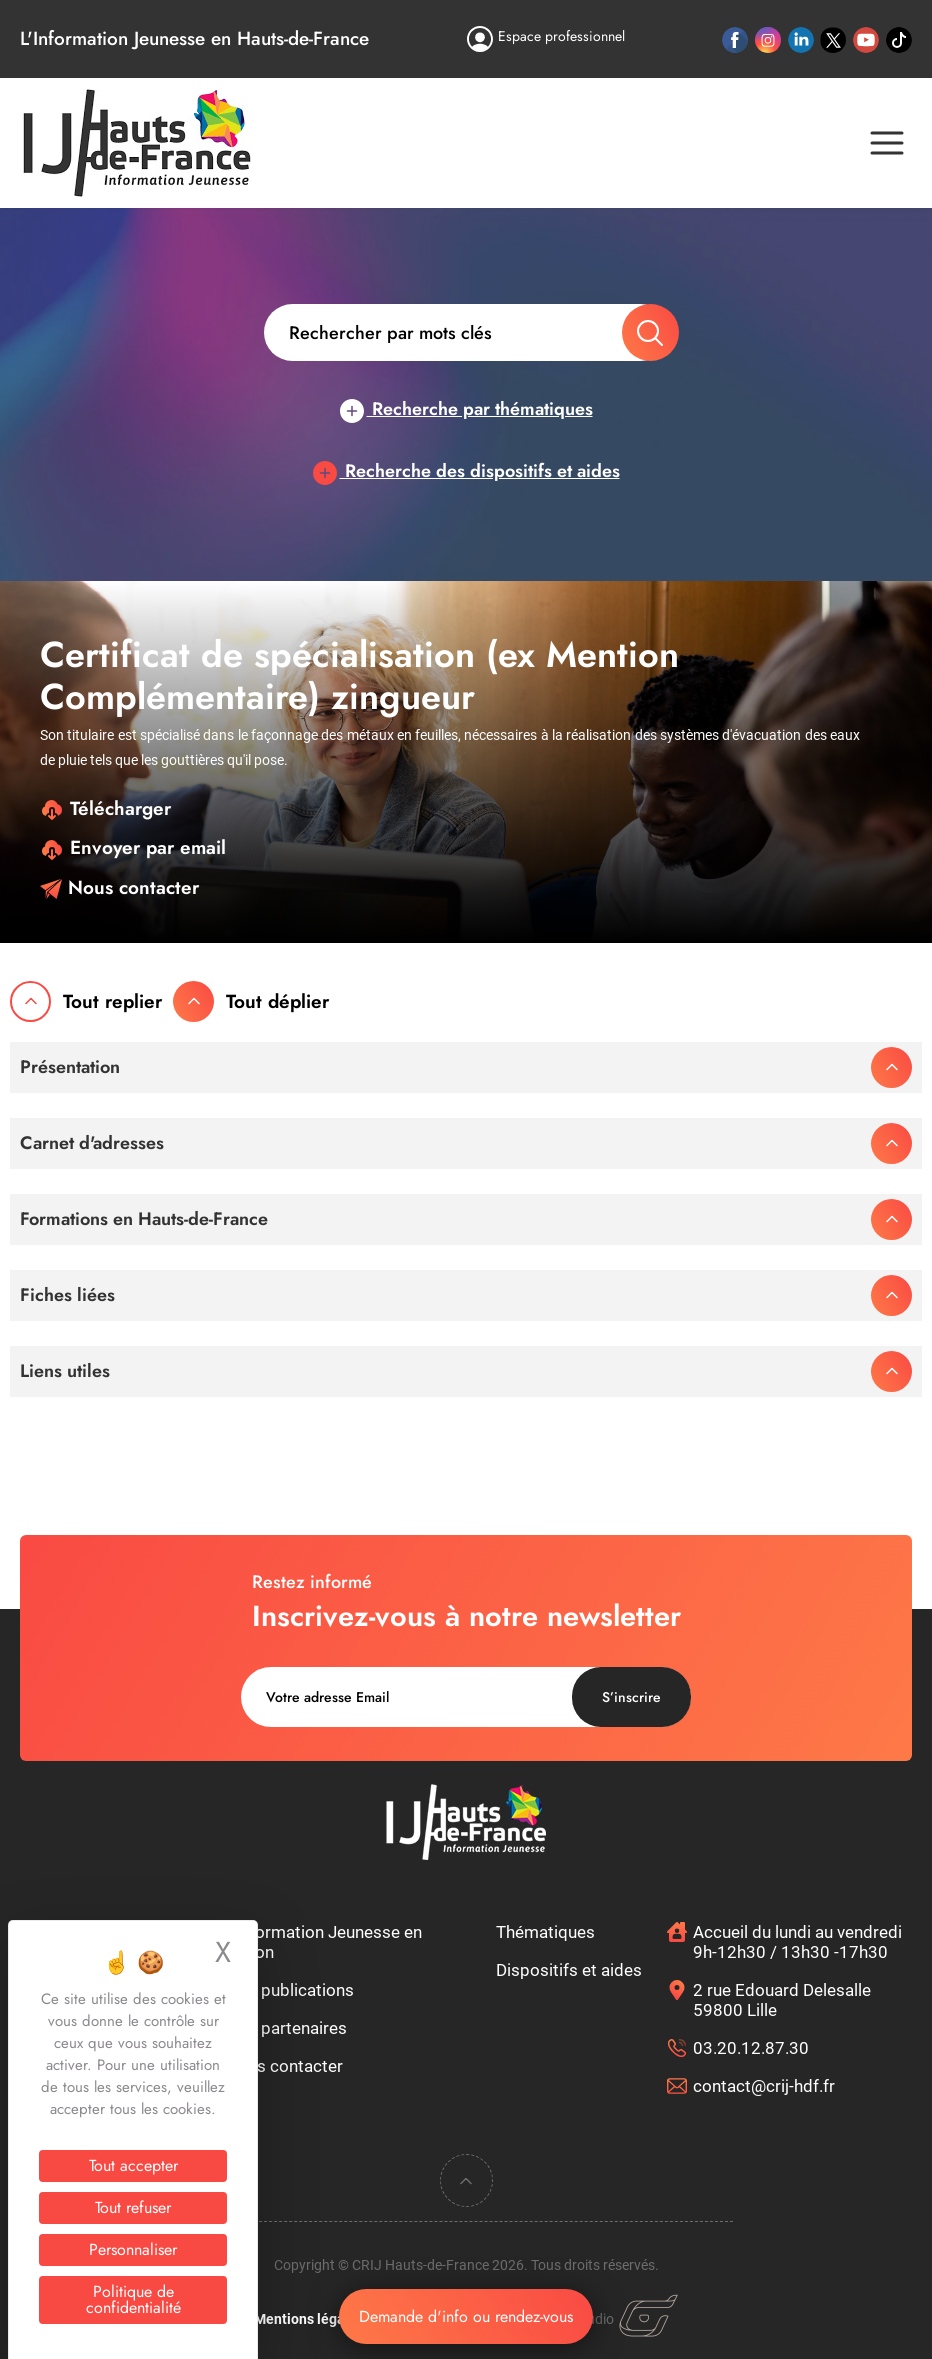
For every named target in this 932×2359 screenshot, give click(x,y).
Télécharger (105, 808)
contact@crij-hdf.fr (764, 2086)
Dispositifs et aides (569, 1970)
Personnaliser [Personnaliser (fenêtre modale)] (133, 2249)
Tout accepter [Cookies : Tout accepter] (133, 2165)
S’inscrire (631, 1697)
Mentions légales (309, 2319)
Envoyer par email (133, 847)
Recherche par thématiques (466, 409)
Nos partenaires (286, 2028)
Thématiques (545, 1932)
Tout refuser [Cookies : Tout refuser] (133, 2207)
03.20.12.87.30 (751, 2048)
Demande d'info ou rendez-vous (466, 2316)
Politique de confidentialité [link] (133, 2299)
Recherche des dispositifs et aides (466, 471)
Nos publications (290, 1990)
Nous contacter (119, 887)
